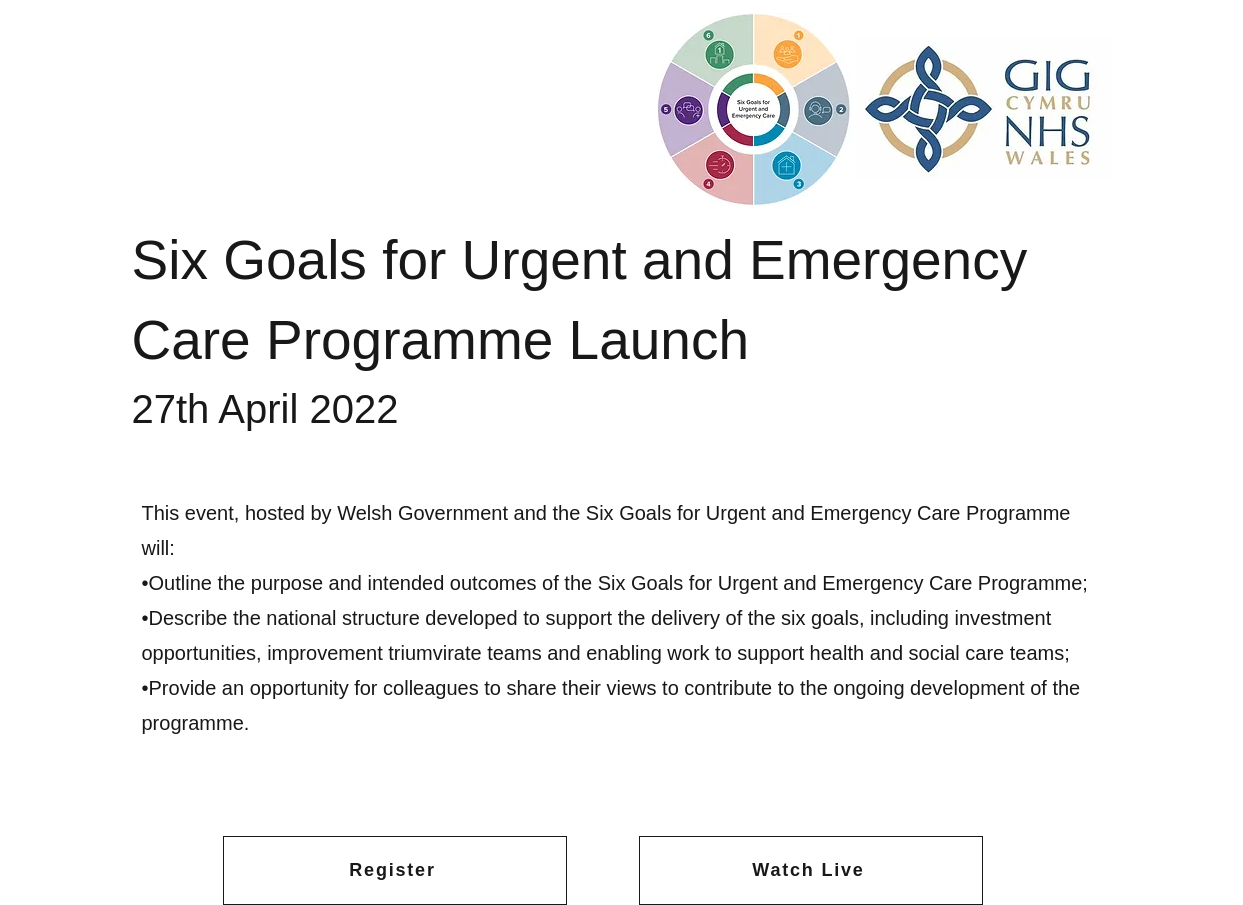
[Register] (395, 870)
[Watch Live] (811, 870)
